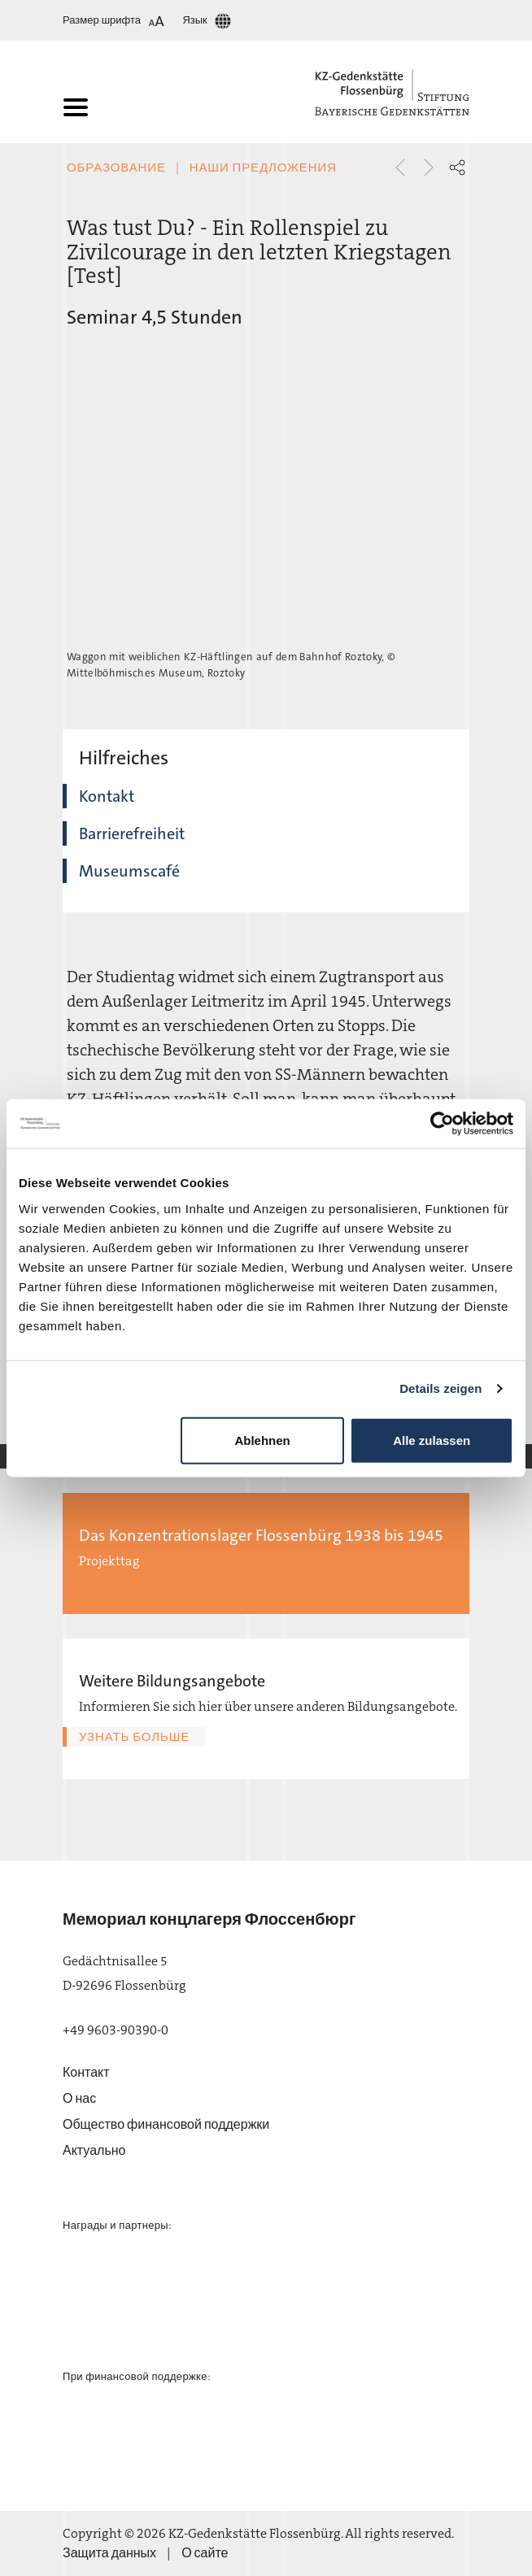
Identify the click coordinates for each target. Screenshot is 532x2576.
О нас (79, 2098)
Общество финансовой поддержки (166, 2124)
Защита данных (109, 2552)
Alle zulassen (431, 1440)
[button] (457, 167)
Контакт (86, 2072)
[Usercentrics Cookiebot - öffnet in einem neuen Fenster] (442, 1124)
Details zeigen (440, 1388)
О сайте (204, 2552)
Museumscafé (129, 870)
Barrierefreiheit (132, 833)
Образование (116, 167)
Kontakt (106, 796)
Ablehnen (262, 1440)
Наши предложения (263, 167)
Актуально (94, 2150)
